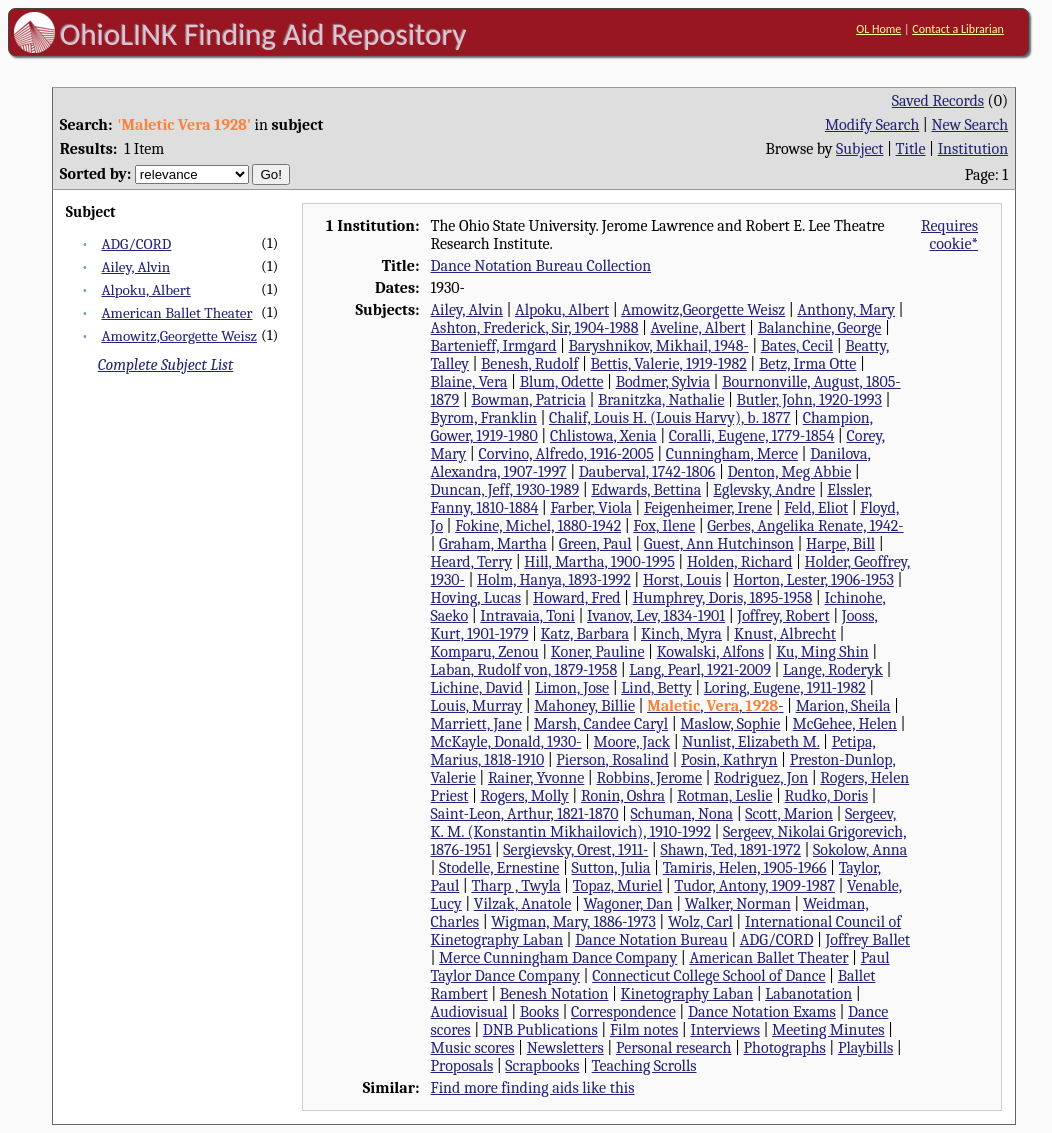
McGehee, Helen (845, 724)
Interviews (725, 1030)
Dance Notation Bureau (651, 940)
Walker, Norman (738, 904)
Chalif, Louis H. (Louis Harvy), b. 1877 (670, 418)
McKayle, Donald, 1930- (506, 742)
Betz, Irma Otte (807, 364)
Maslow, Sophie (730, 724)
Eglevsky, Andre (764, 490)
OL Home (878, 29)
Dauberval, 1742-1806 (647, 472)
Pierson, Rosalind (612, 760)
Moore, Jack (632, 742)
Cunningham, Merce (732, 454)
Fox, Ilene (664, 526)
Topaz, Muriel (618, 886)
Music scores (473, 1048)
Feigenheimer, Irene (708, 508)
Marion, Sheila (843, 706)
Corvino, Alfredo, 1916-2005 (565, 454)
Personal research (674, 1048)
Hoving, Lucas (476, 598)
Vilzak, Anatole (523, 904)
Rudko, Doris (826, 796)
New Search (969, 125)
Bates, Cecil (797, 346)
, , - (715, 706)
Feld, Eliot (816, 508)
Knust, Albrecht (785, 634)
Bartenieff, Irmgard (494, 346)
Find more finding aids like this (533, 1088)
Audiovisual (469, 1012)
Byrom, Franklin (484, 418)
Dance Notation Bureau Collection (541, 266)
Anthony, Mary (846, 310)
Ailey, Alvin (135, 267)
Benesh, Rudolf (529, 364)
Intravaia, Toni (527, 616)
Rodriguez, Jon (761, 778)
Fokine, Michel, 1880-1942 (538, 526)
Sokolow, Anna (860, 850)
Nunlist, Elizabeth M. (750, 742)
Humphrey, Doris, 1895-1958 (723, 598)
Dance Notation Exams (762, 1012)
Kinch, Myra (681, 634)
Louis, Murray (477, 706)
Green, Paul (595, 544)
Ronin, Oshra (623, 796)
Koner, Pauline (598, 652)
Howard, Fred (577, 598)
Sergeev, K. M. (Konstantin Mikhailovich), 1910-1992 (664, 823)
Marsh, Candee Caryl (601, 724)
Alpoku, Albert (145, 290)
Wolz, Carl (700, 922)
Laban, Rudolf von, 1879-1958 (524, 670)
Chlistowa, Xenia (603, 436)
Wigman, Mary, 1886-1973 (573, 922)
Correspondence (623, 1012)
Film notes (644, 1030)
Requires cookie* (949, 235)
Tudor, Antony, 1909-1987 (754, 886)
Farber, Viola (590, 508)
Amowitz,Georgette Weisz (179, 336)
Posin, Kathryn (729, 760)
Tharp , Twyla (515, 886)
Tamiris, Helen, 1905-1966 (745, 868)
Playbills (865, 1048)
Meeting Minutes (828, 1030)
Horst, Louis (682, 580)
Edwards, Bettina (646, 490)
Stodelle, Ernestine (499, 868)
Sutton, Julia (610, 868)
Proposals (462, 1066)
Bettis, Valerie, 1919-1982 (669, 364)
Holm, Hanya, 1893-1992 (554, 580)
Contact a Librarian (958, 29)
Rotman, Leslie (724, 796)
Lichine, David (477, 688)
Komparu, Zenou (485, 652)
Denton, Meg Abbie (790, 472)
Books (539, 1012)
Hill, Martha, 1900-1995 (599, 562)
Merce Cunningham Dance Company (558, 958)
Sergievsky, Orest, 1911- (575, 850)
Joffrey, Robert (783, 616)
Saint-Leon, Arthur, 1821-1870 (525, 814)
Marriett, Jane (476, 724)
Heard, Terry (472, 562)
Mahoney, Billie (584, 706)
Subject (859, 149)
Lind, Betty (656, 688)
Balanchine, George (820, 328)
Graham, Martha (493, 544)
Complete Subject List (165, 365)
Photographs (785, 1048)
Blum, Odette (562, 382)
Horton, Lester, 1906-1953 (813, 580)
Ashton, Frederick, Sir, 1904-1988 (535, 328)
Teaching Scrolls (644, 1066)
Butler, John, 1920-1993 (809, 400)
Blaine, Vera (469, 382)
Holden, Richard (740, 562)
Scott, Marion (789, 814)
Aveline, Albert (698, 328)
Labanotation (808, 994)
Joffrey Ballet (868, 940)
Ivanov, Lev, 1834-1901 (656, 616)
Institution (973, 149)
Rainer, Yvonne (536, 778)
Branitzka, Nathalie (661, 400)
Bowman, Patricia (528, 400)
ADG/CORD (136, 244)
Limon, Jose (572, 688)
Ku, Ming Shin (822, 652)
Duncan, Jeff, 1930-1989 (505, 490)
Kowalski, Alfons (710, 652)
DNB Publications (540, 1030)
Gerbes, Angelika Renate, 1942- (805, 526)
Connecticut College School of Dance (708, 976)
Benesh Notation (554, 994)
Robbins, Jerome (649, 778)
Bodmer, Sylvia (663, 382)
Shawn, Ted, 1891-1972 (730, 850)
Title (911, 149)
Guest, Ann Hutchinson (719, 544)
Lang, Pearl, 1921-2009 (700, 670)
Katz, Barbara (584, 634)
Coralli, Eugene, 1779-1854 (752, 436)
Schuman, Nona (682, 814)
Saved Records (938, 101)
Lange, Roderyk (833, 670)
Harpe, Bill (840, 544)
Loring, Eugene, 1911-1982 (785, 688)
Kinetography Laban (687, 994)
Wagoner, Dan (628, 904)
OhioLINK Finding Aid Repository (263, 34)
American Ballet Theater (176, 313)
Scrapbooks (542, 1066)
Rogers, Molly (524, 796)
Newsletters (565, 1048)
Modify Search (872, 125)
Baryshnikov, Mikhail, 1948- (659, 346)
